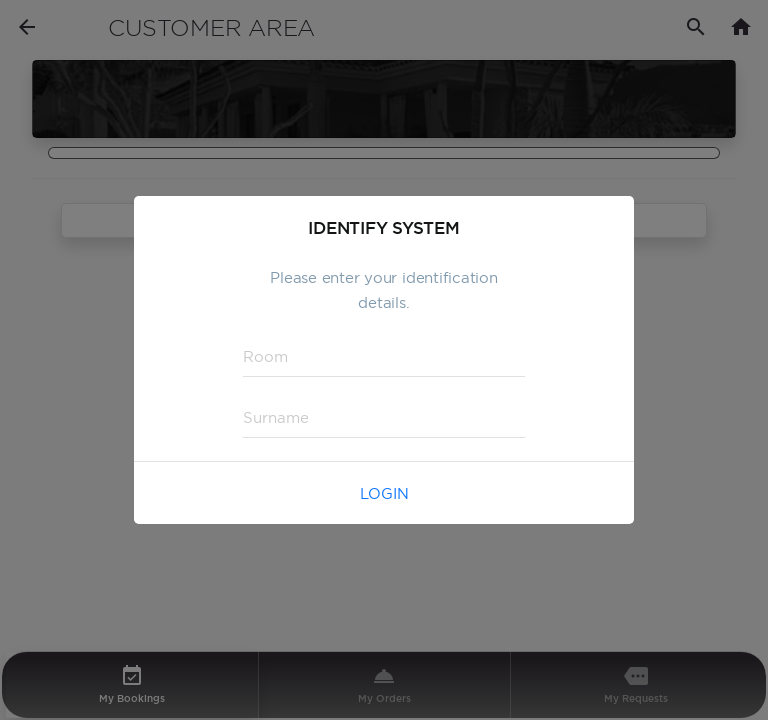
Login (384, 493)
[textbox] (384, 357)
